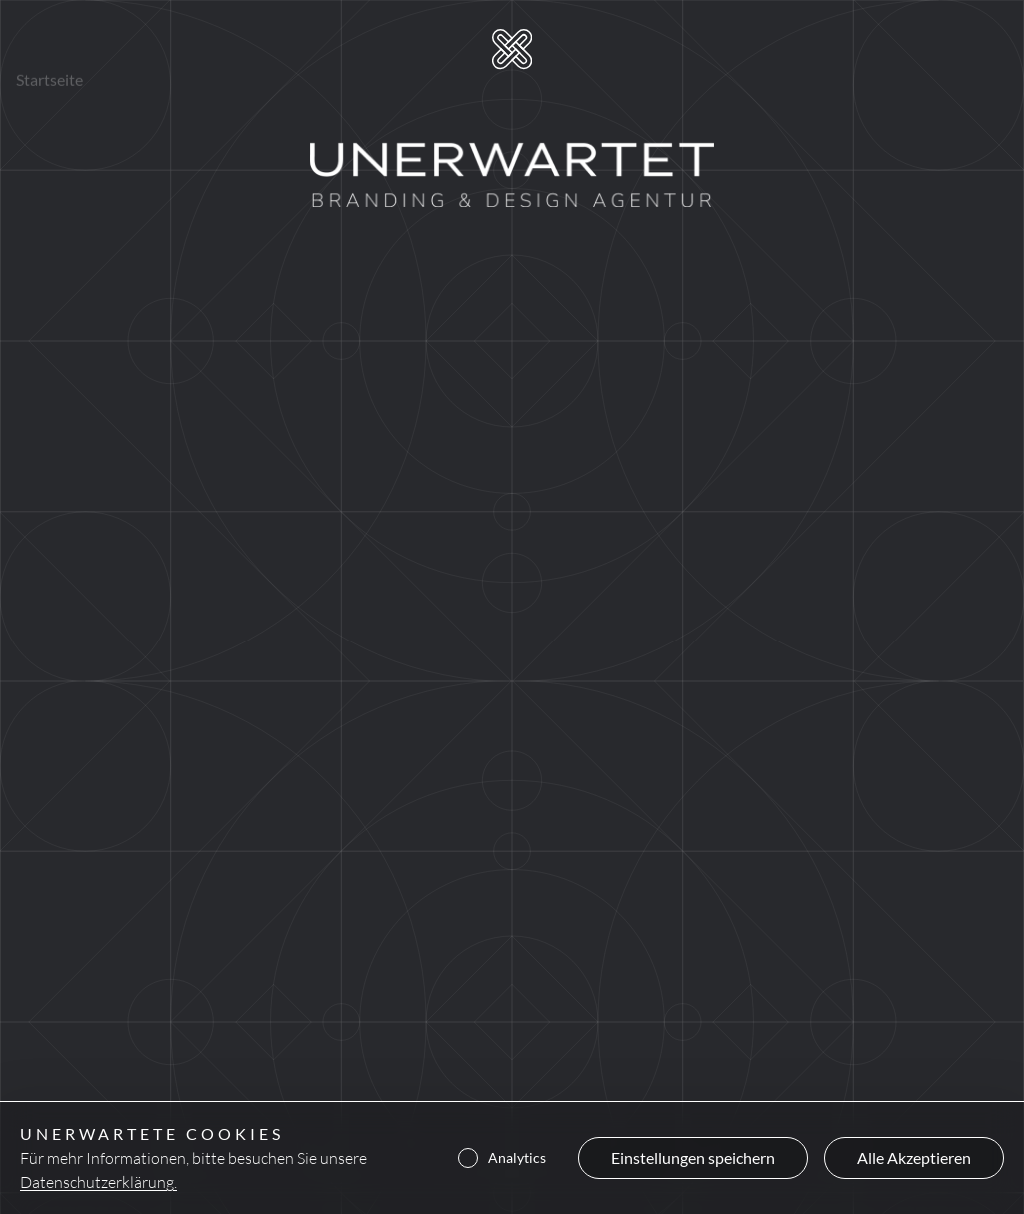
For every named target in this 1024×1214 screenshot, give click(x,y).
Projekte (144, 51)
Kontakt (329, 54)
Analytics (502, 1158)
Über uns (237, 52)
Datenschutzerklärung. (98, 1181)
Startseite (49, 49)
